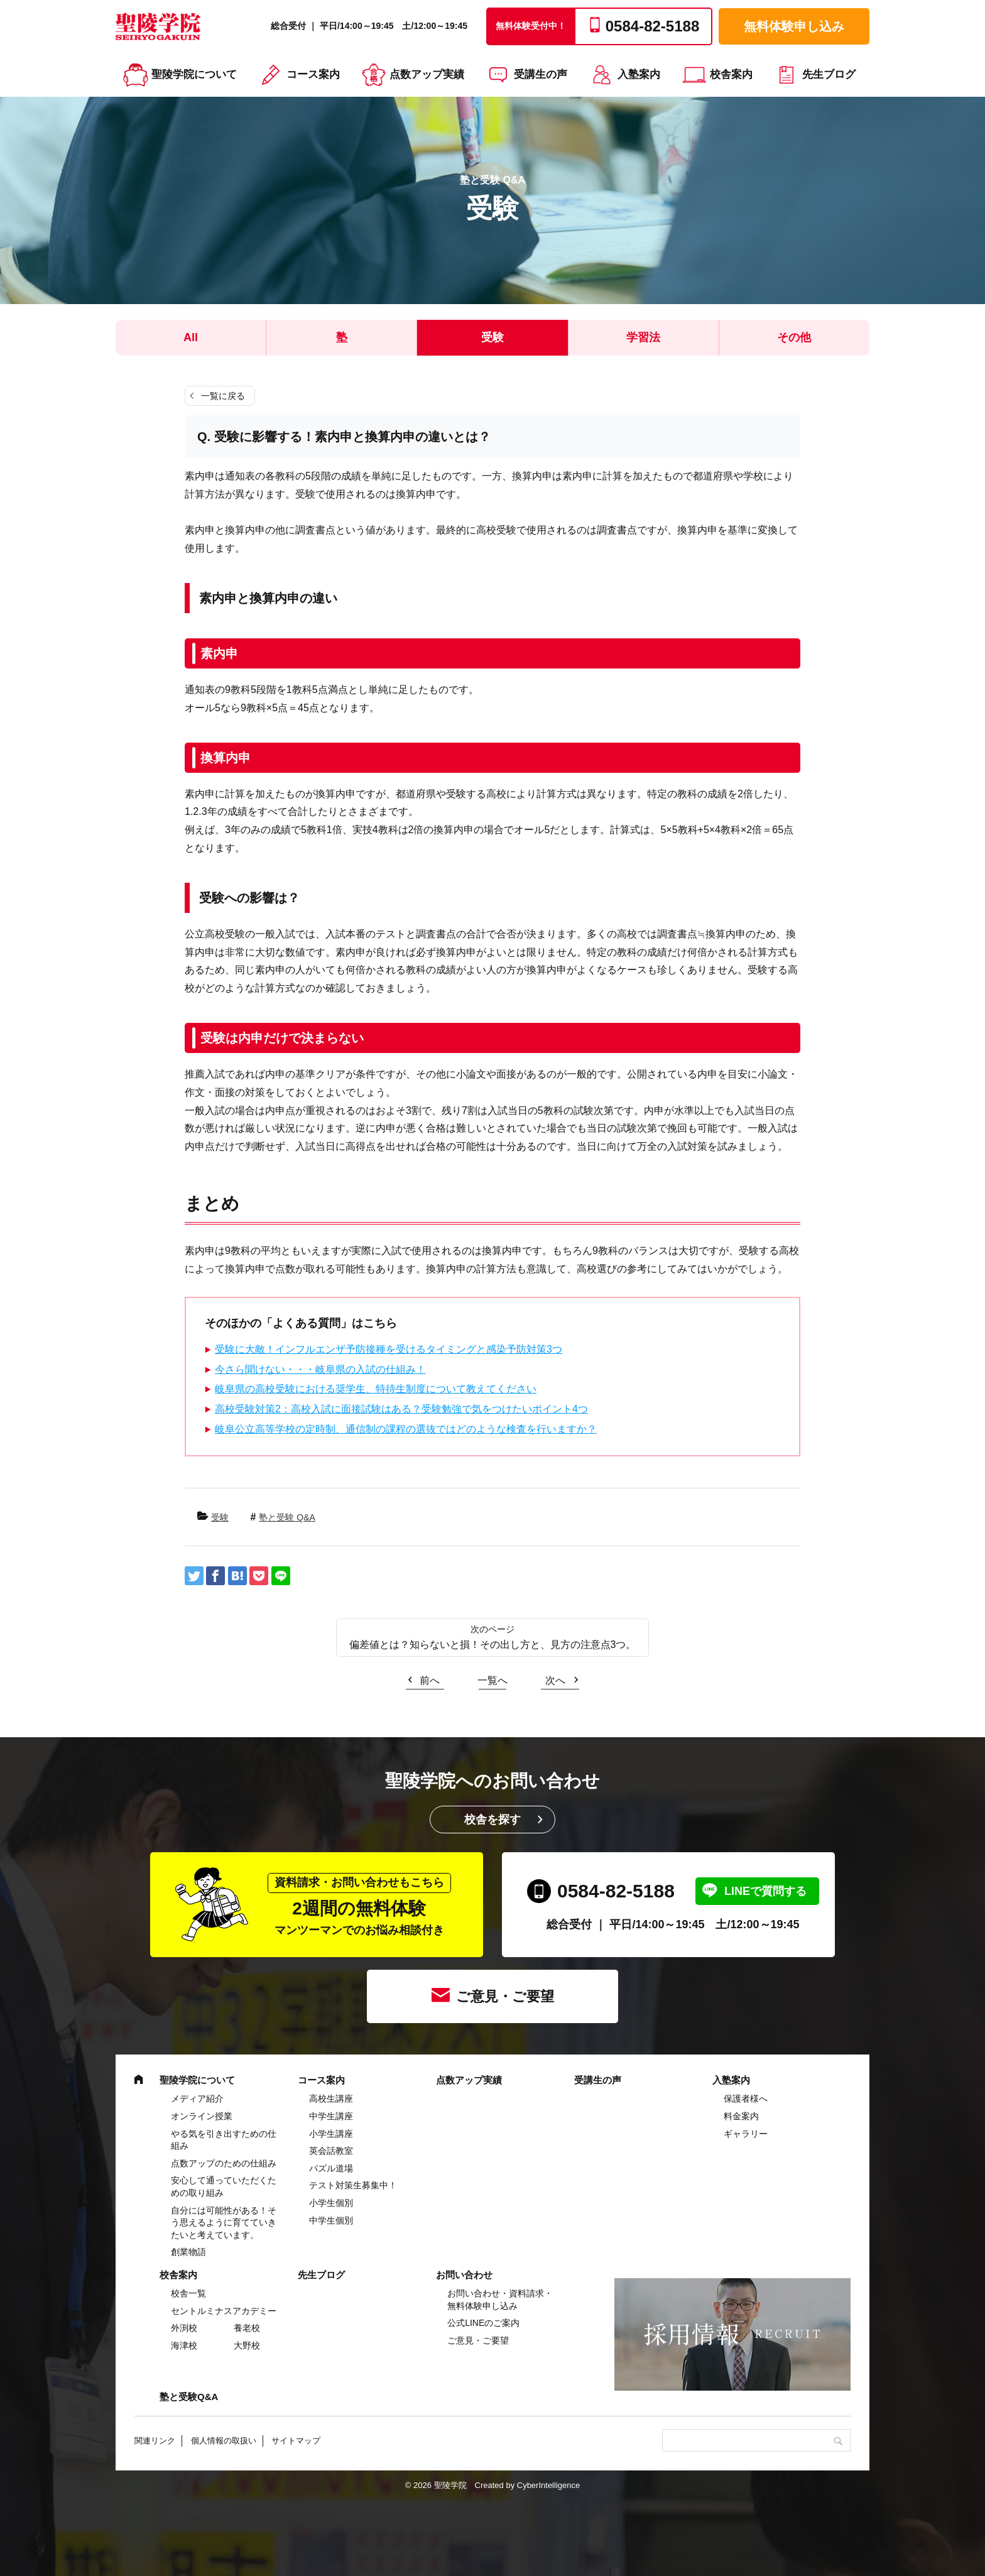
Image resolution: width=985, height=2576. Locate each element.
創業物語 (188, 2252)
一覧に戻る (223, 396)
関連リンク (154, 2440)
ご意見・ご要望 (505, 1996)
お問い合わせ (464, 2274)
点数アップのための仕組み (223, 2163)
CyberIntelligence (548, 2485)
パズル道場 (331, 2168)
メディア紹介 (197, 2098)
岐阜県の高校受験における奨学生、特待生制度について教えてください (375, 1389)
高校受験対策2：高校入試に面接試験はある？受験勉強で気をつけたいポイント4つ (401, 1409)
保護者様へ (746, 2098)
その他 (794, 337)
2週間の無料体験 (359, 1904)
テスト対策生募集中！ (353, 2185)
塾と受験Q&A (189, 2396)
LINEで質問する (765, 1891)
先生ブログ (829, 74)
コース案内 (313, 74)
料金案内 (741, 2116)
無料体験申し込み (794, 26)
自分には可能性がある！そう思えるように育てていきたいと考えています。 (223, 2222)
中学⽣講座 (331, 2116)
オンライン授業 (201, 2116)
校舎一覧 (188, 2293)
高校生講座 (331, 2098)
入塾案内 (639, 74)
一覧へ (492, 1680)
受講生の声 (540, 74)
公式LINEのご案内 (483, 2323)
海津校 (184, 2345)
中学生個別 (331, 2220)
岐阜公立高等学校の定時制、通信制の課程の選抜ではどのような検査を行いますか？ (406, 1429)
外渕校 (184, 2328)
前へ (430, 1680)
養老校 (247, 2328)
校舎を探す (492, 1819)
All (190, 337)
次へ (555, 1680)
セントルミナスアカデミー (223, 2311)
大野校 (247, 2345)
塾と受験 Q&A (287, 1517)
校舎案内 (731, 74)
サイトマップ (295, 2440)
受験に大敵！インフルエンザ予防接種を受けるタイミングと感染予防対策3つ (388, 1349)
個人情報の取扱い (223, 2440)
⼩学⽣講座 (331, 2134)
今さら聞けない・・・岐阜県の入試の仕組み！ (320, 1369)
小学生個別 (331, 2203)
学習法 (643, 337)
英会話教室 (331, 2151)
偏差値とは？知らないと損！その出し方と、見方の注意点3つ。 (492, 1644)
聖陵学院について (194, 74)
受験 (492, 337)
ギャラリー (746, 2134)
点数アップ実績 (426, 74)
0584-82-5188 (616, 1890)
